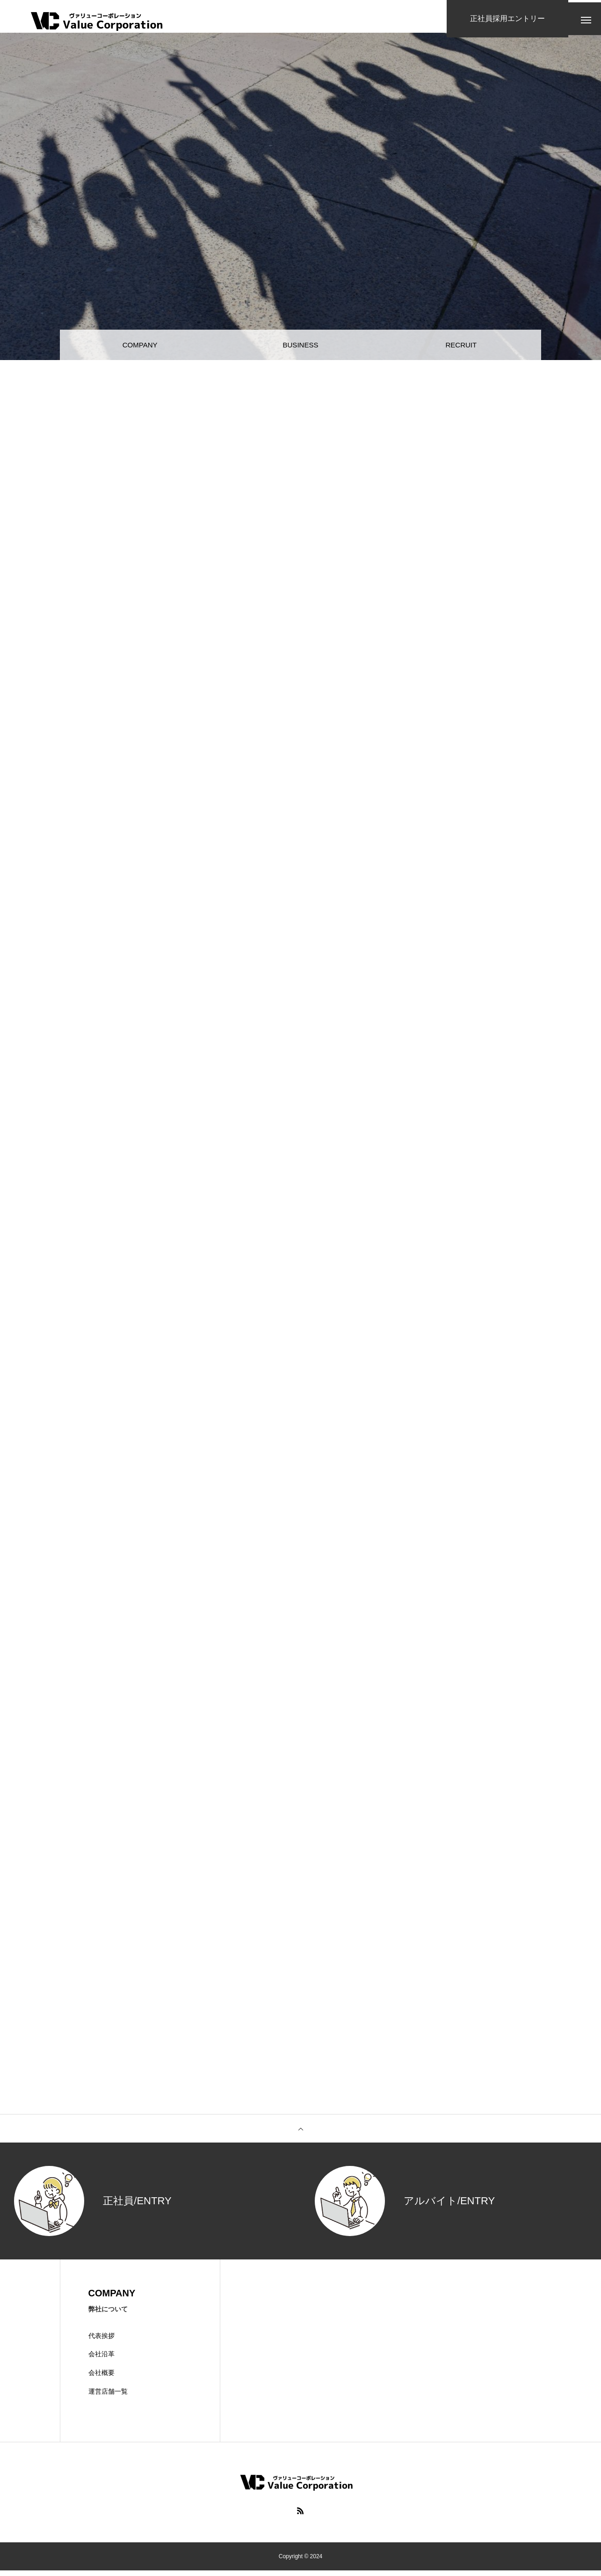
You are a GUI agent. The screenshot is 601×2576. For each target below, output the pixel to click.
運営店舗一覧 (108, 2397)
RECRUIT (461, 346)
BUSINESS (300, 346)
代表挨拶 (101, 2341)
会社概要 (101, 2378)
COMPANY (140, 346)
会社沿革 (101, 2359)
